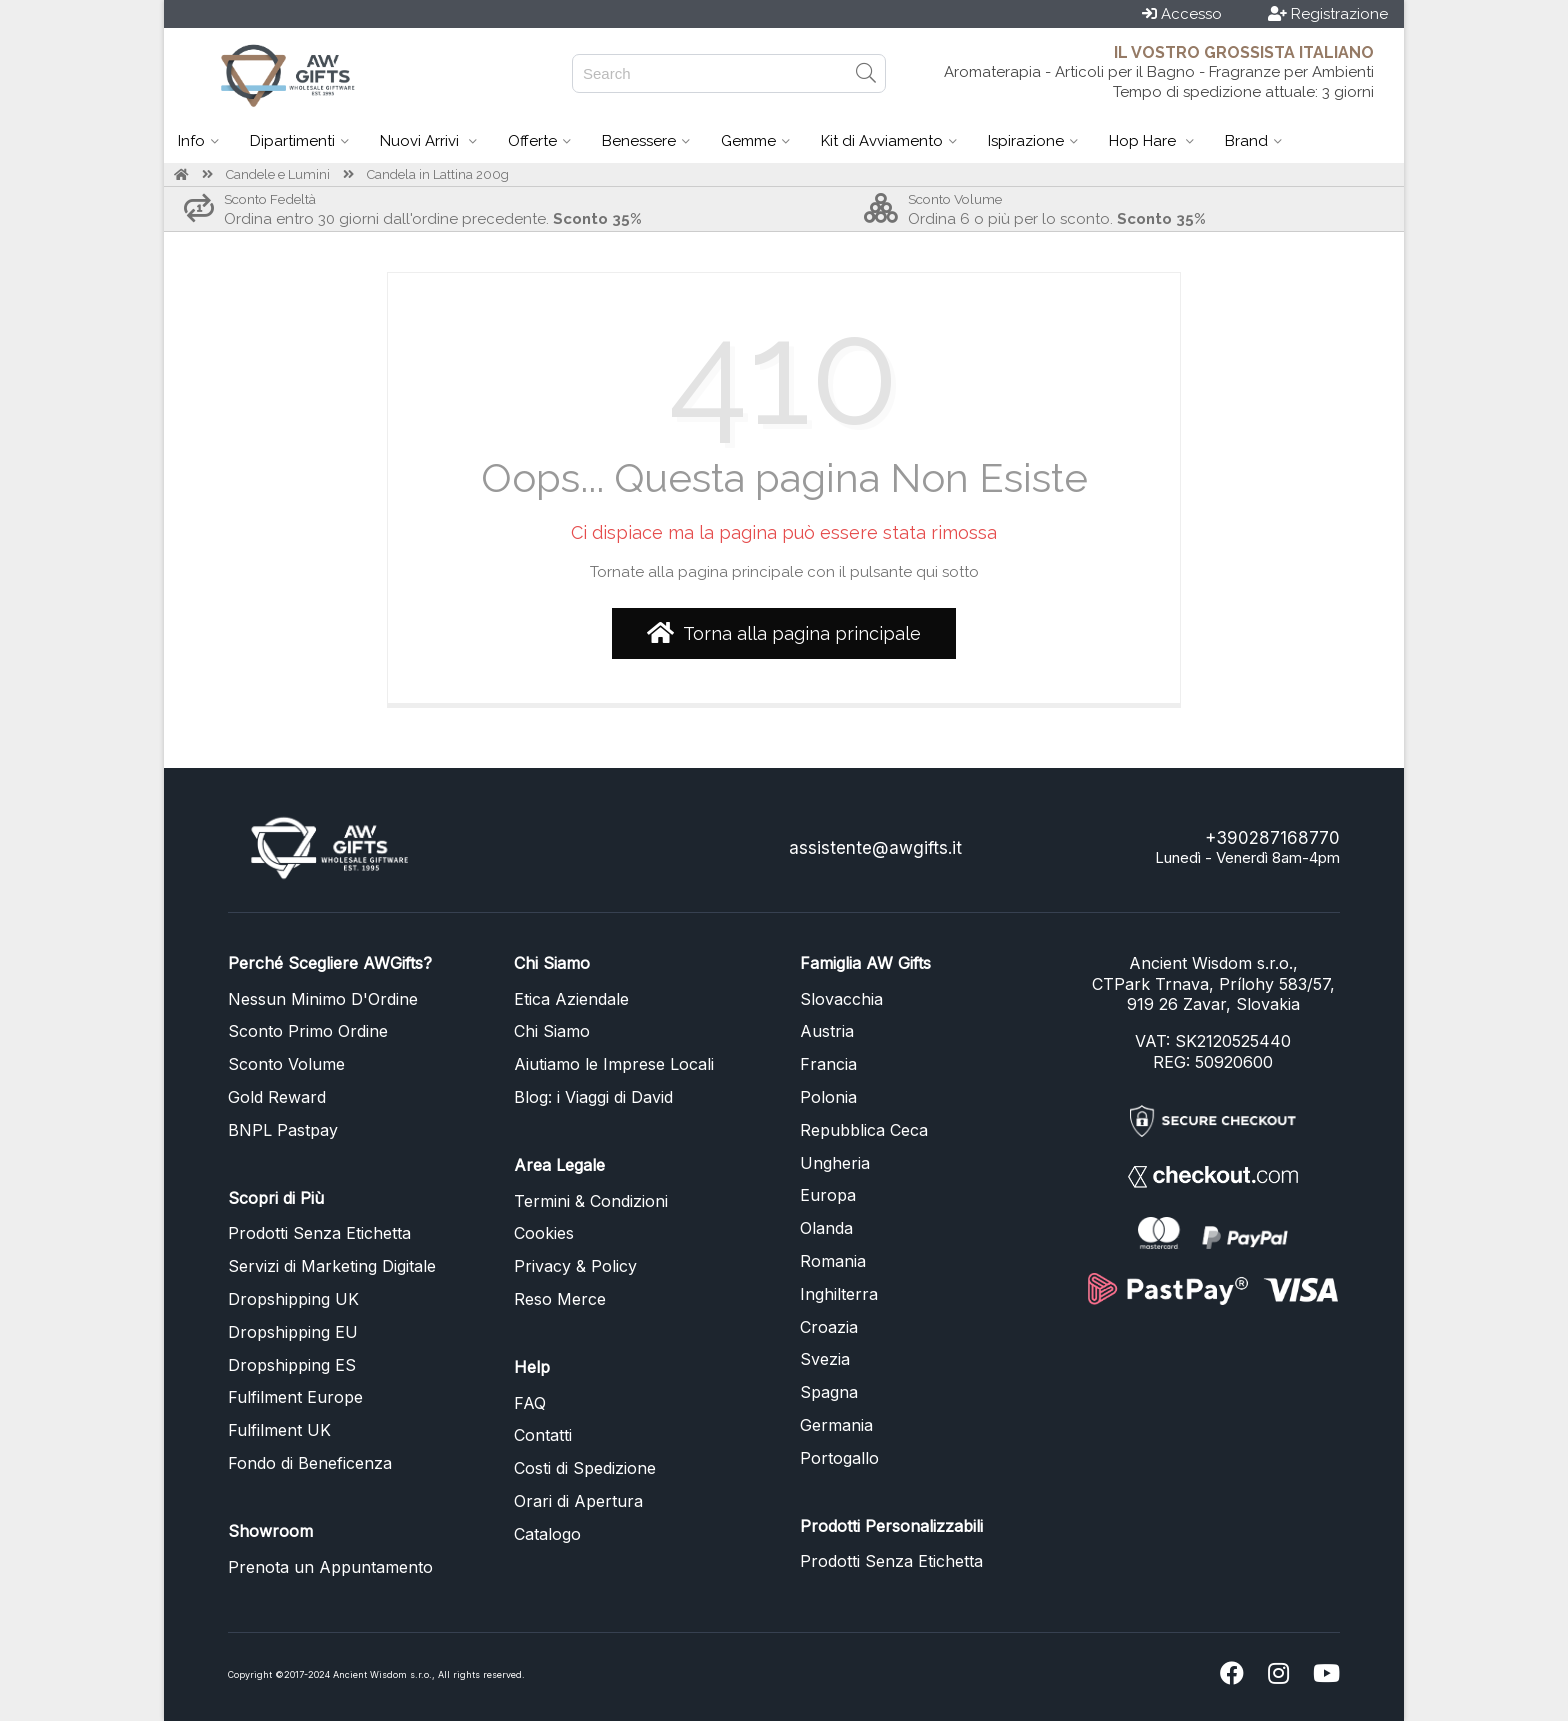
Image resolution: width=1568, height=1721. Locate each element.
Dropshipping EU (293, 1332)
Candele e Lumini (278, 174)
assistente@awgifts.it (875, 848)
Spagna (829, 1392)
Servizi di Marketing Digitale (332, 1266)
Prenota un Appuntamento (330, 1567)
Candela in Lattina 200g (438, 174)
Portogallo (839, 1458)
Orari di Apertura (578, 1501)
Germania (836, 1425)
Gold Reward (277, 1097)
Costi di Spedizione (585, 1468)
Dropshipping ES (292, 1365)
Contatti (543, 1435)
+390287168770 (1272, 838)
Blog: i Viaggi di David (593, 1097)
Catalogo (547, 1534)
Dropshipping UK (293, 1299)
